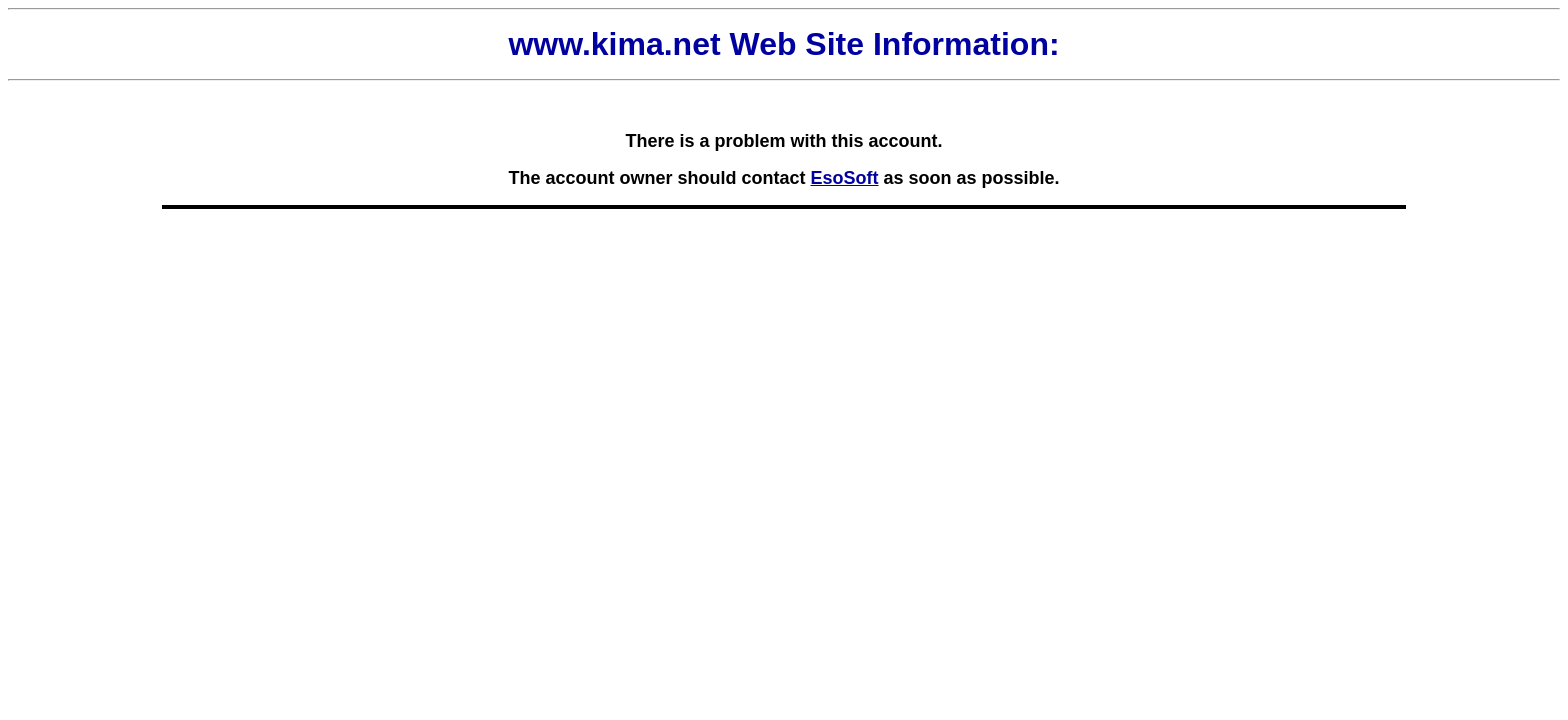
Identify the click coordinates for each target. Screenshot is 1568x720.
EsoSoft (844, 178)
